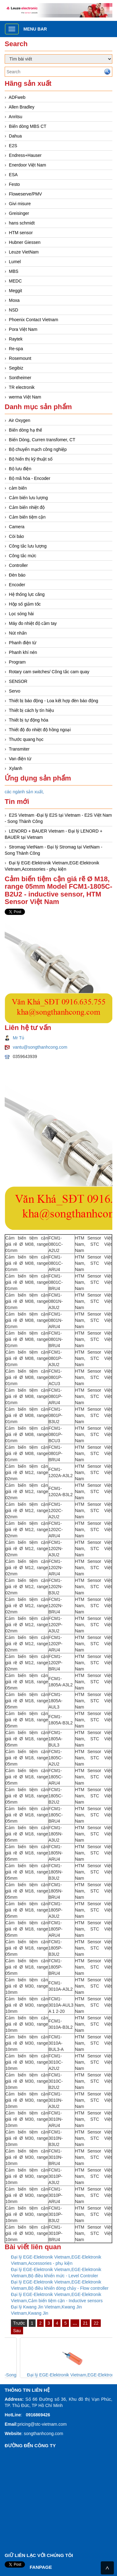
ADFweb (17, 97)
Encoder (17, 584)
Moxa (14, 300)
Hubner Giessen (25, 242)
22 (96, 2323)
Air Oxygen (19, 420)
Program (17, 662)
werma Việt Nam (25, 396)
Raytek (16, 338)
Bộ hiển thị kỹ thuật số (31, 459)
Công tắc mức (23, 555)
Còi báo (16, 536)
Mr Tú (18, 1037)
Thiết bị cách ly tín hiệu (31, 710)
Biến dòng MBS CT (27, 126)
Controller (18, 565)
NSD (13, 309)
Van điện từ (20, 758)
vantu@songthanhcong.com (40, 1047)
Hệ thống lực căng (27, 594)
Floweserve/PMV (25, 193)
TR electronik (21, 387)
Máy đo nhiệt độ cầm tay (33, 623)
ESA (13, 174)
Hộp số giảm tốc (25, 604)
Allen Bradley (22, 106)
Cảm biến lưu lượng (28, 497)
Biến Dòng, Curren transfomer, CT (42, 439)
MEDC (15, 280)
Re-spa (16, 348)
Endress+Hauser (25, 155)
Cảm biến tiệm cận (27, 517)
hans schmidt (22, 222)
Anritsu (15, 116)
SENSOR (18, 681)
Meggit (15, 290)
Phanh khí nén (23, 652)
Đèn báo (17, 575)
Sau (17, 2330)
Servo (15, 691)
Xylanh (15, 768)
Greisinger (19, 213)
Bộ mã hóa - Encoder (30, 478)
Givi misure (20, 203)
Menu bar (35, 29)
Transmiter (19, 749)
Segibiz (16, 367)
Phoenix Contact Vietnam (33, 319)
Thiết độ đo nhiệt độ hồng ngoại (40, 729)
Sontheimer (20, 377)
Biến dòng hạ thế (25, 430)
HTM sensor (21, 232)
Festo (14, 184)
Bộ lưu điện (20, 468)
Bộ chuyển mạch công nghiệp (38, 449)
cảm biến (18, 488)
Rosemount (20, 358)
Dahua (15, 135)
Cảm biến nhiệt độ (27, 507)
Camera (17, 526)
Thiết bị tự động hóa (28, 720)
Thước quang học (26, 739)
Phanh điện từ (23, 642)
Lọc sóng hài (21, 613)
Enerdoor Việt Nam (27, 164)
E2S (13, 145)
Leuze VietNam (24, 251)
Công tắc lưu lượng (28, 546)
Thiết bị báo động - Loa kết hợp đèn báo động (53, 700)
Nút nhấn (18, 633)
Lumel (15, 261)
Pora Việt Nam (23, 329)
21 (85, 2323)
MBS (13, 271)
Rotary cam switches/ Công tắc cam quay (49, 671)
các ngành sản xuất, (24, 791)
